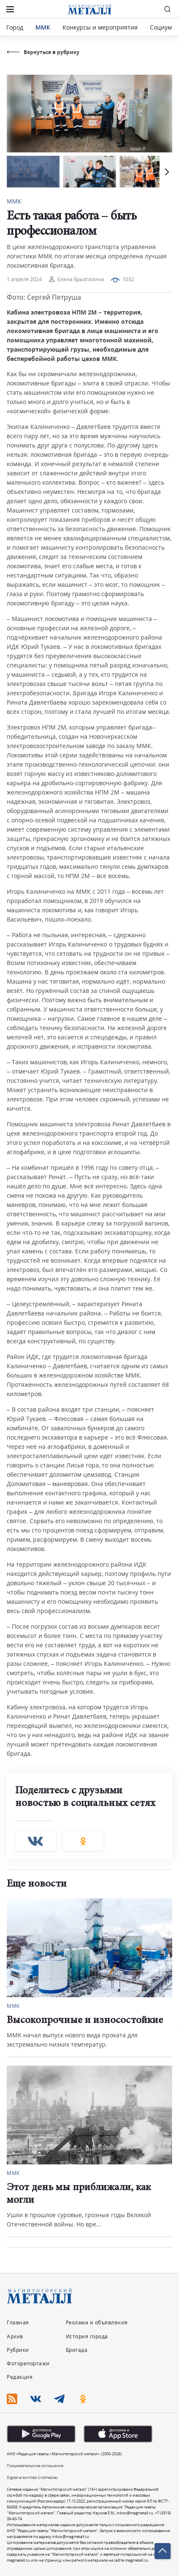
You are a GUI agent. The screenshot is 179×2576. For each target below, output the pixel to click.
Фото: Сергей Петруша (44, 297)
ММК (42, 27)
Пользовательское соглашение (35, 2465)
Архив (15, 2336)
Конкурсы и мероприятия (100, 27)
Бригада (77, 2350)
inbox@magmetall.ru (135, 2513)
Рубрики (18, 2350)
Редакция (20, 2377)
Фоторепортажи (28, 2363)
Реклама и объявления (97, 2322)
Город (14, 27)
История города (87, 2336)
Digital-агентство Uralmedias (32, 2477)
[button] (166, 171)
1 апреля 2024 (24, 279)
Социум (161, 27)
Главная (18, 2322)
